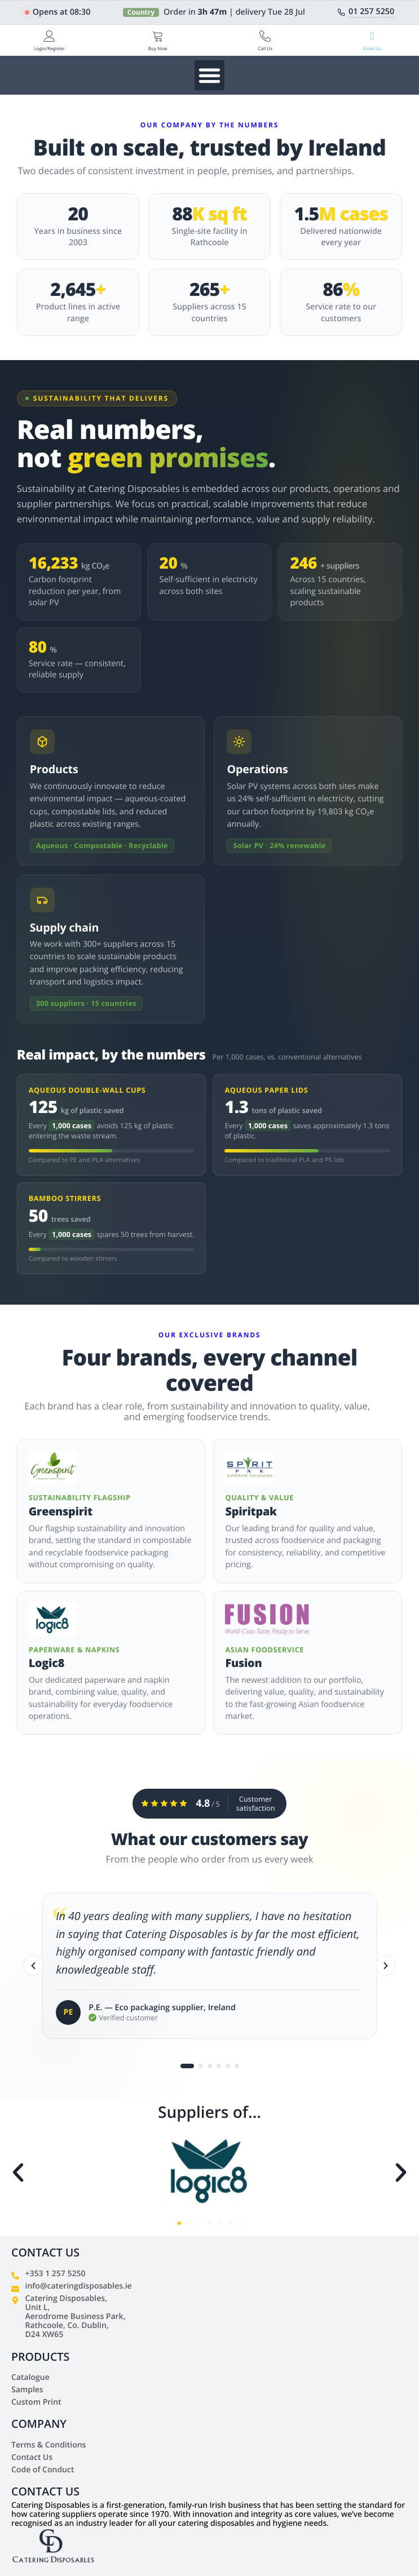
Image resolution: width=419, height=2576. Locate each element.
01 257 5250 (371, 12)
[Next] (386, 1967)
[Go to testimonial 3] (210, 2067)
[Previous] (33, 1967)
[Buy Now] (158, 36)
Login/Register (49, 49)
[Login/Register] (49, 36)
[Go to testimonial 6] (237, 2067)
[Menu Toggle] (209, 75)
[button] (18, 2172)
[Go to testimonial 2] (201, 2067)
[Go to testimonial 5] (228, 2067)
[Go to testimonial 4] (219, 2067)
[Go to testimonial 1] (187, 2067)
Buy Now (157, 49)
